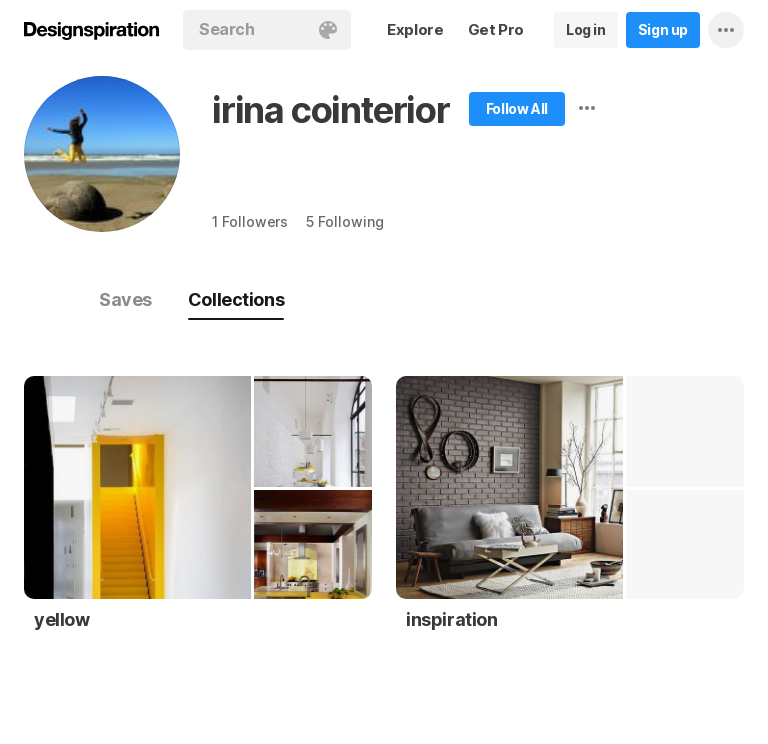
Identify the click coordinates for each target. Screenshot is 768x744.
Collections (236, 299)
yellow (62, 619)
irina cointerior (331, 110)
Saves (125, 299)
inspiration (452, 619)
